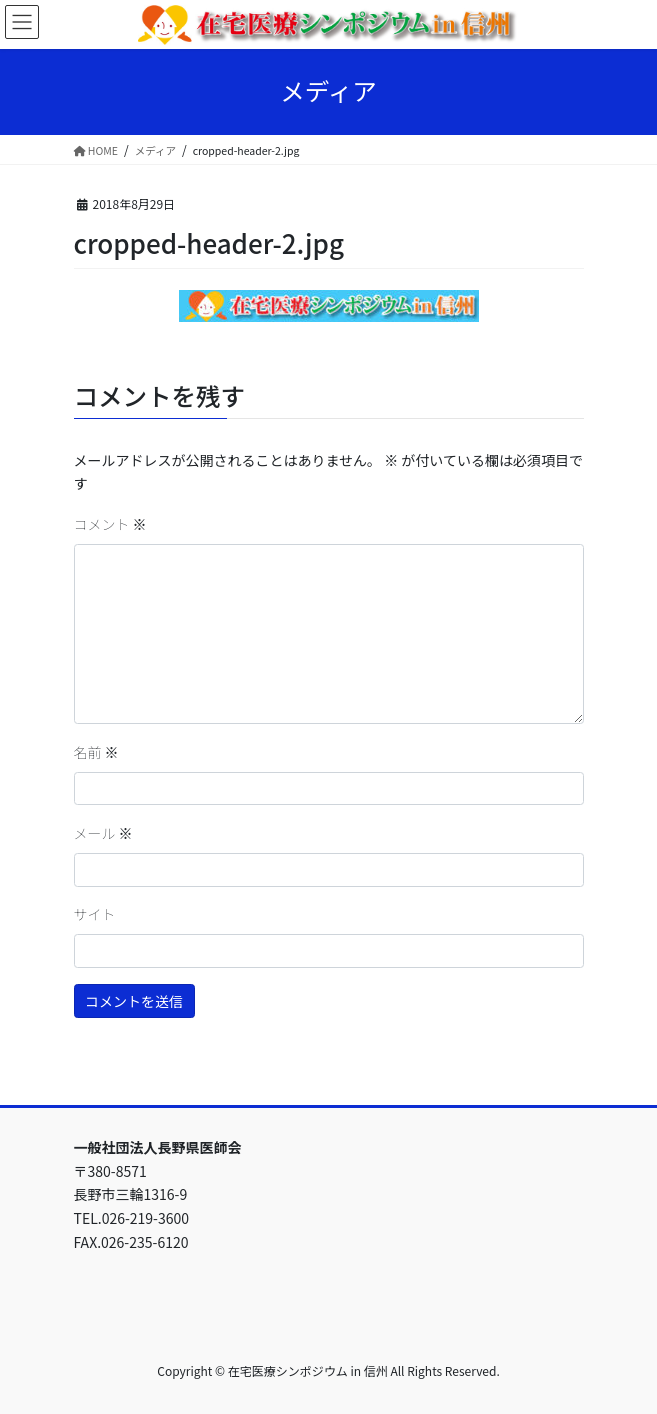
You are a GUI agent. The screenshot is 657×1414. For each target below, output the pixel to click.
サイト (95, 914)
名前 (96, 752)
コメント (110, 524)
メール (103, 833)
